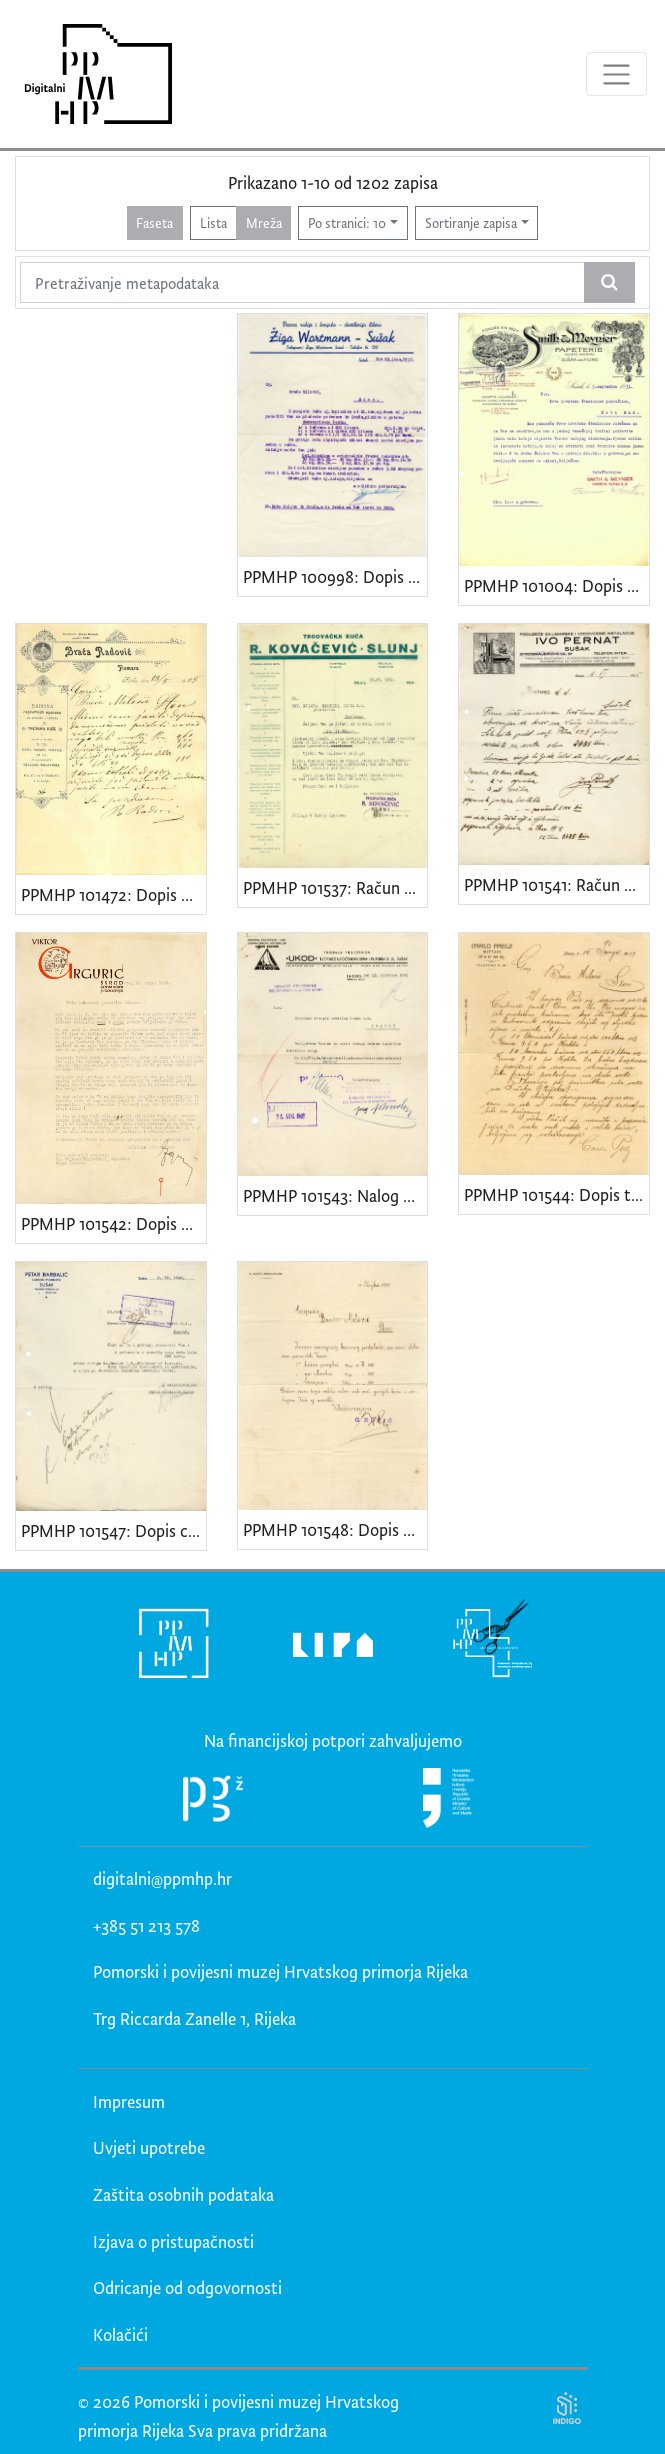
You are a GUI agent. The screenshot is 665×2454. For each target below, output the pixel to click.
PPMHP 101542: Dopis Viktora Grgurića (113, 1223)
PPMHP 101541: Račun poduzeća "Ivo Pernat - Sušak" (556, 884)
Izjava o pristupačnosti (173, 2241)
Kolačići (120, 2334)
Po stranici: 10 (347, 222)
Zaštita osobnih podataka (183, 2194)
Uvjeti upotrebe (149, 2147)
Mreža (264, 222)
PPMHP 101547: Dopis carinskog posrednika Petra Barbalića (113, 1530)
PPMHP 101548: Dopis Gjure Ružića (335, 1529)
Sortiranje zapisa (471, 222)
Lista (213, 222)
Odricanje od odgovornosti (187, 2287)
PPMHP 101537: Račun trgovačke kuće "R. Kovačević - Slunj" (335, 887)
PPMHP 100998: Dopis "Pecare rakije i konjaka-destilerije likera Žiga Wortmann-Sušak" (335, 576)
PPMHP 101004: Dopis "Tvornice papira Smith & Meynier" (556, 585)
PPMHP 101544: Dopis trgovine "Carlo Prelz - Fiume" (556, 1194)
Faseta (154, 222)
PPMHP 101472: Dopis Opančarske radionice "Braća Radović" (113, 894)
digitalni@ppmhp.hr (162, 1878)
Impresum (129, 2101)
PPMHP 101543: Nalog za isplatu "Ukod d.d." (335, 1195)
